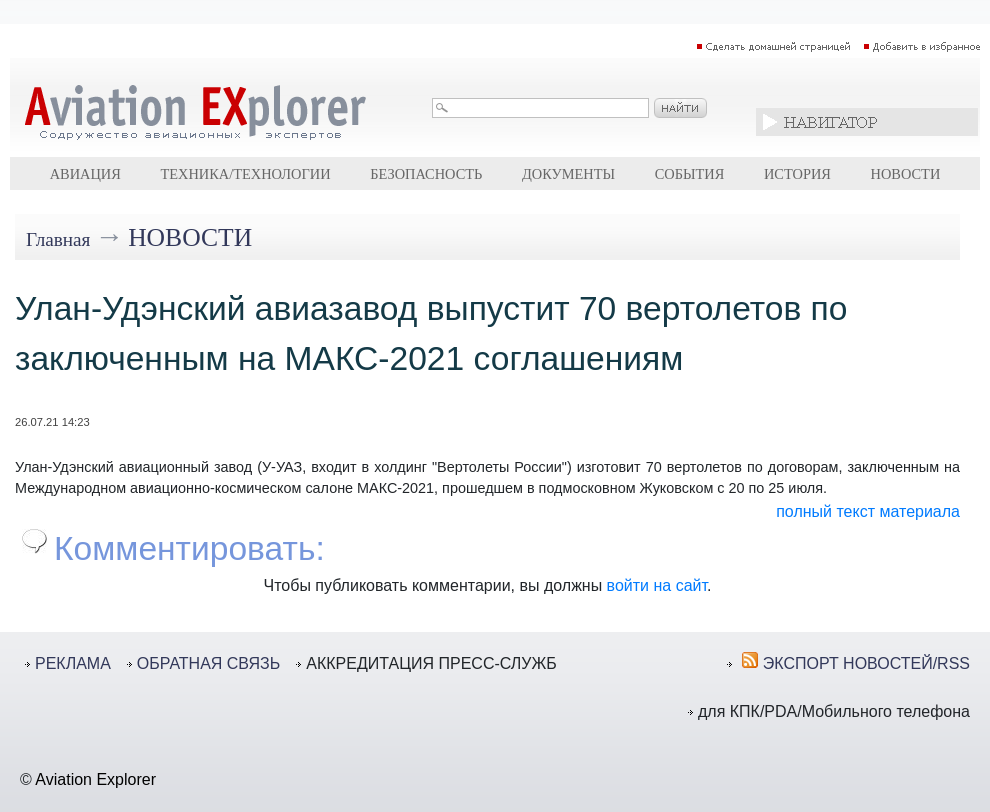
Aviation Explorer (95, 779)
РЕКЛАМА (73, 663)
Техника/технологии (245, 174)
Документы (568, 174)
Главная (58, 239)
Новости (906, 174)
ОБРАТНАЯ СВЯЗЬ (208, 663)
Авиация (85, 174)
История (797, 174)
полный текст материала (868, 511)
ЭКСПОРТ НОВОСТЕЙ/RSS (866, 663)
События (690, 174)
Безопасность (426, 174)
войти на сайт (657, 585)
